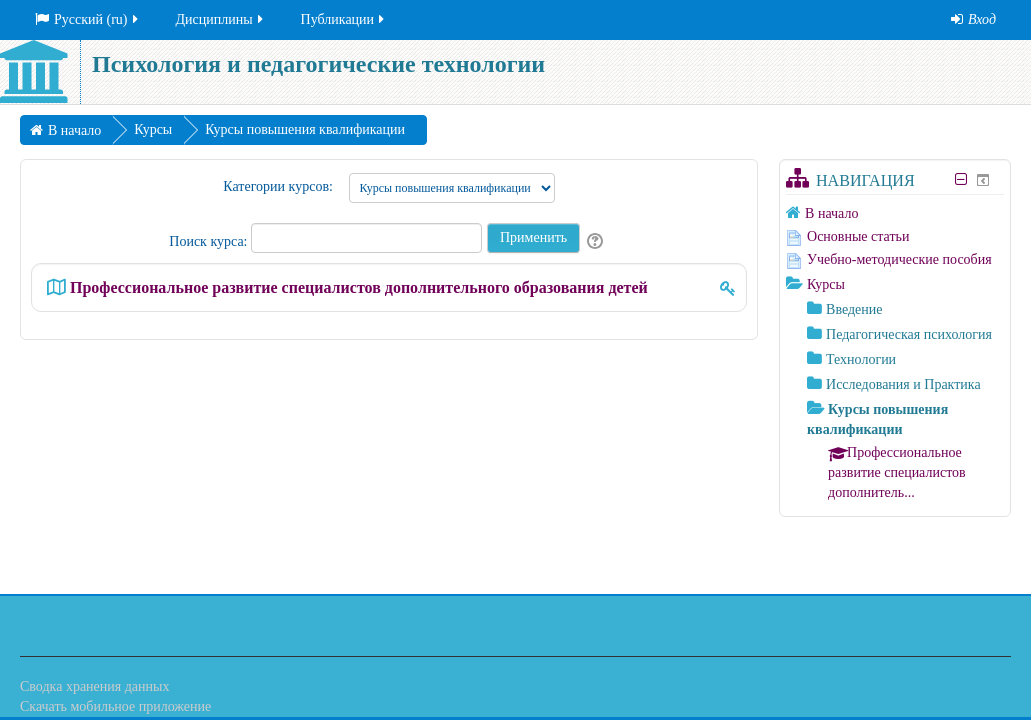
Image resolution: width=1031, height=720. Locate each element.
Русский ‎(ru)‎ (88, 19)
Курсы (826, 284)
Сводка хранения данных (94, 686)
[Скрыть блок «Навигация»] (961, 179)
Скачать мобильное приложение (115, 706)
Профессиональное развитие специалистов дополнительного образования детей (359, 287)
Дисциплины (221, 19)
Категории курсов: (278, 186)
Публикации (344, 19)
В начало (831, 213)
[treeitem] (895, 213)
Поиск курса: (210, 241)
